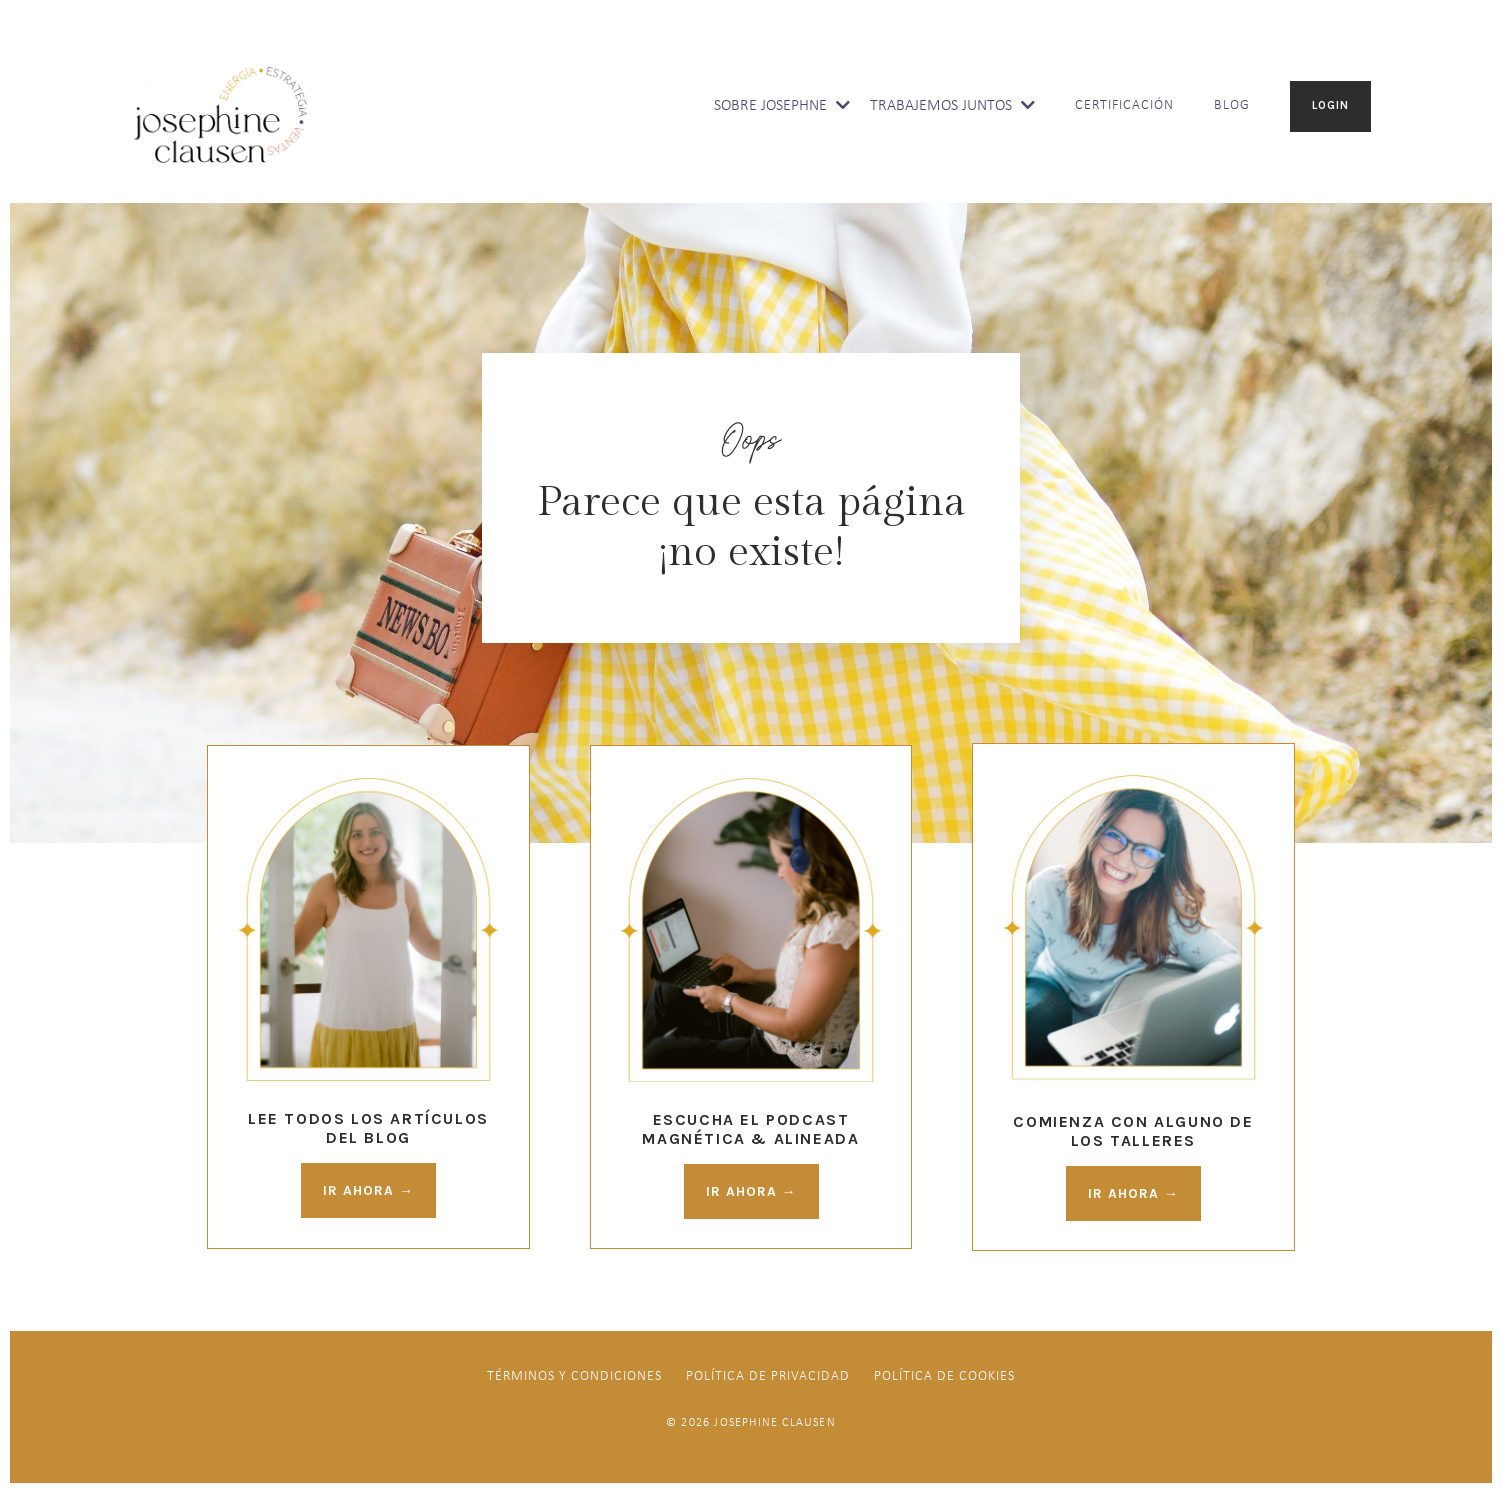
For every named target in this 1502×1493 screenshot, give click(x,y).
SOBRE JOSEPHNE (782, 105)
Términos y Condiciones (574, 1377)
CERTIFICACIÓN (1124, 105)
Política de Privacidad (768, 1377)
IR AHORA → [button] (368, 1190)
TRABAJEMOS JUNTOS (952, 105)
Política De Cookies (944, 1377)
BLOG (1232, 105)
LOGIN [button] (1330, 105)
